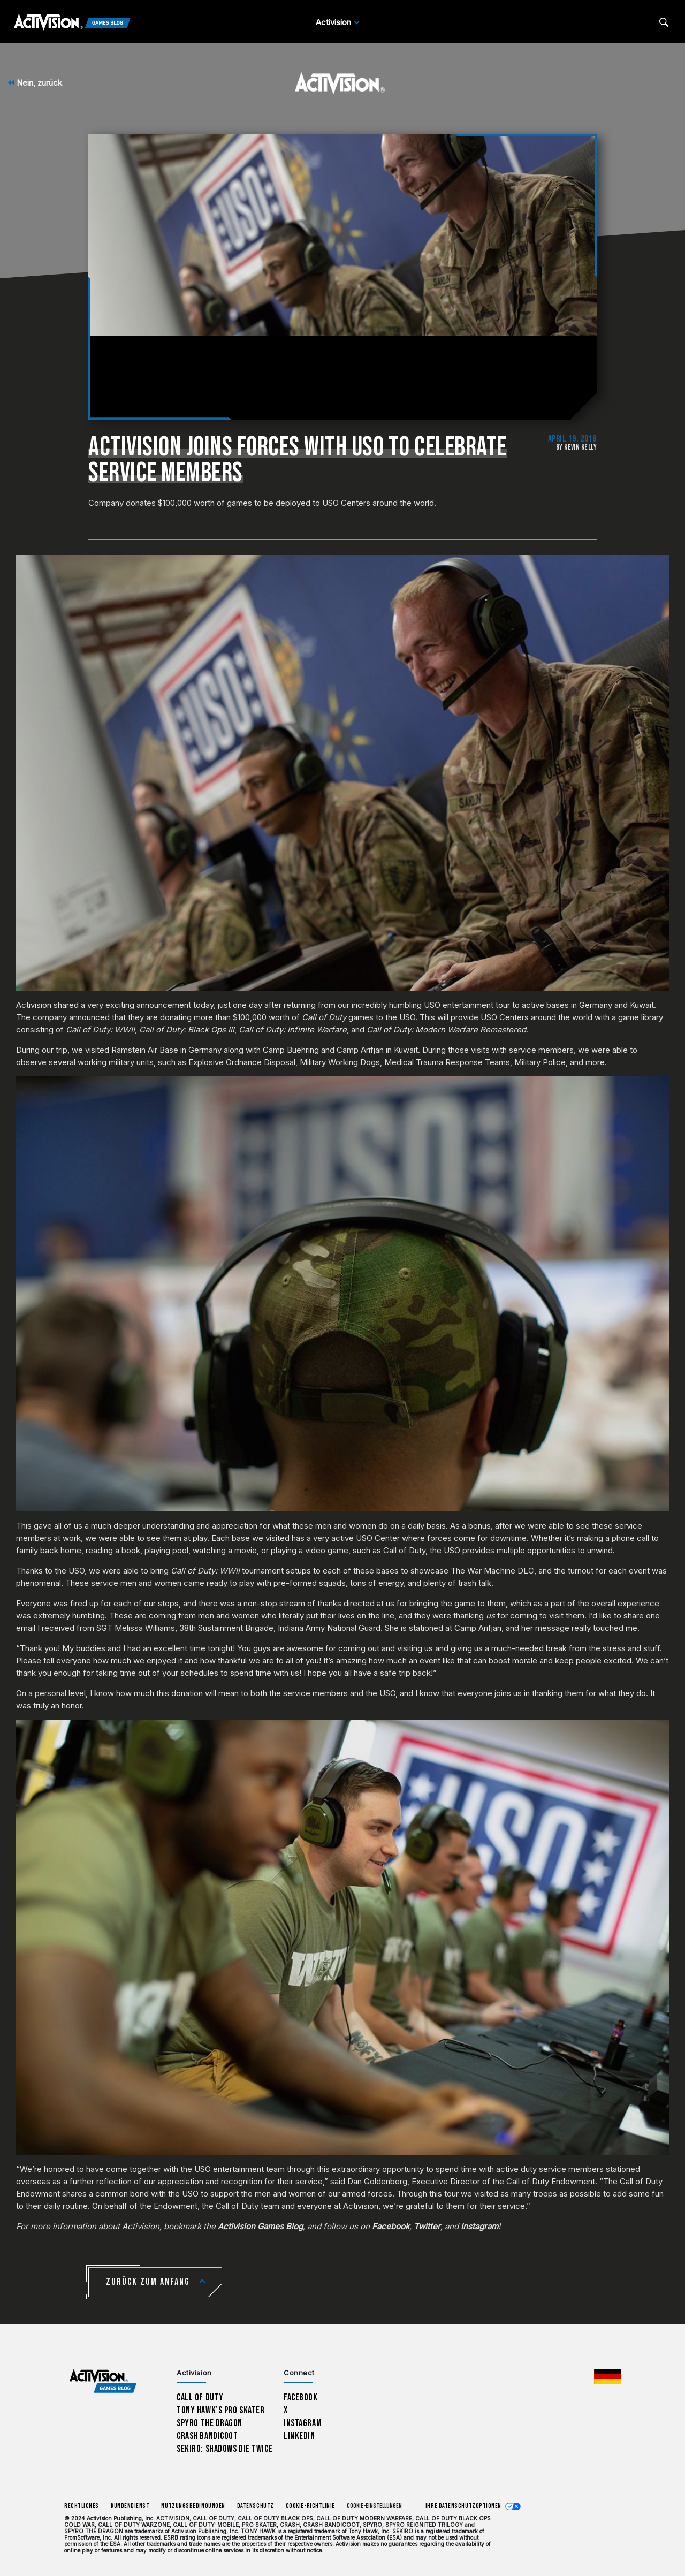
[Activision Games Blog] (72, 22)
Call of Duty (200, 2397)
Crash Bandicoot (207, 2436)
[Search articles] (664, 22)
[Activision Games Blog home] (103, 2381)
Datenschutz (255, 2506)
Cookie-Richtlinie (310, 2506)
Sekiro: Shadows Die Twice (224, 2449)
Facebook (301, 2397)
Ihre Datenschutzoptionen (463, 2506)
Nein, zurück (35, 83)
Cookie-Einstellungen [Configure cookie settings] (374, 2506)
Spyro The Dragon (209, 2423)
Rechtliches (81, 2506)
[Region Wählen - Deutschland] (607, 2376)
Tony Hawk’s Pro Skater (220, 2410)
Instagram (303, 2423)
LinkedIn (299, 2436)
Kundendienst (130, 2506)
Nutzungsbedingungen (193, 2506)
